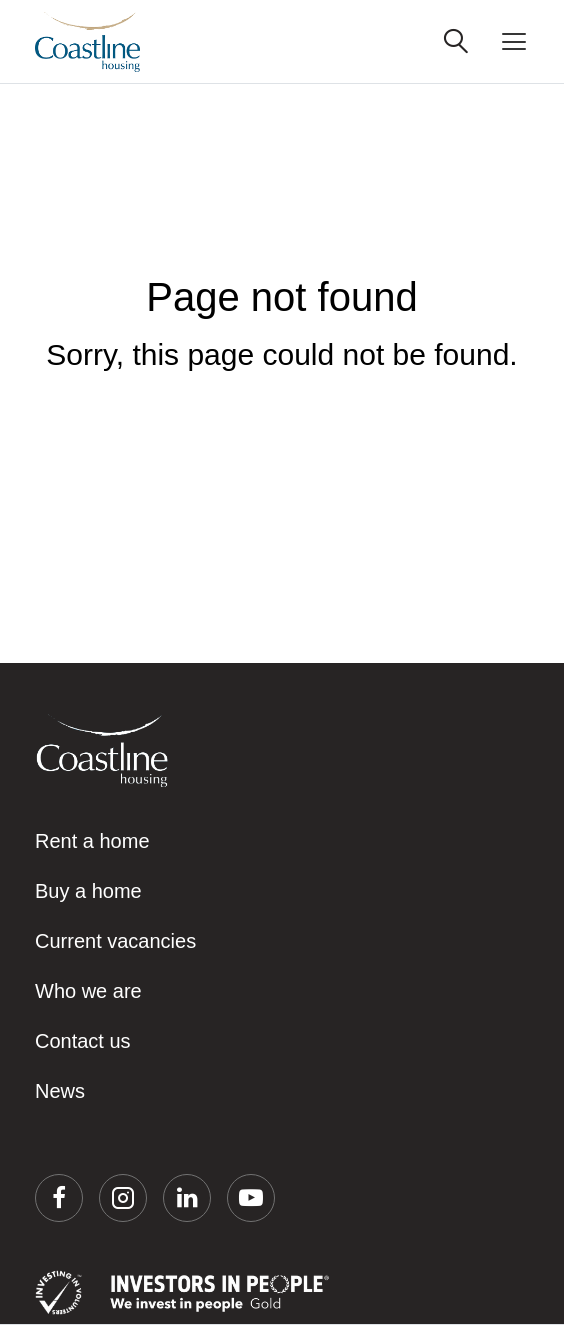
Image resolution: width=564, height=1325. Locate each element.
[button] (59, 1197)
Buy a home (88, 891)
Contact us (83, 1041)
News (60, 1091)
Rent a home (92, 841)
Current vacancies (115, 941)
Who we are (88, 991)
